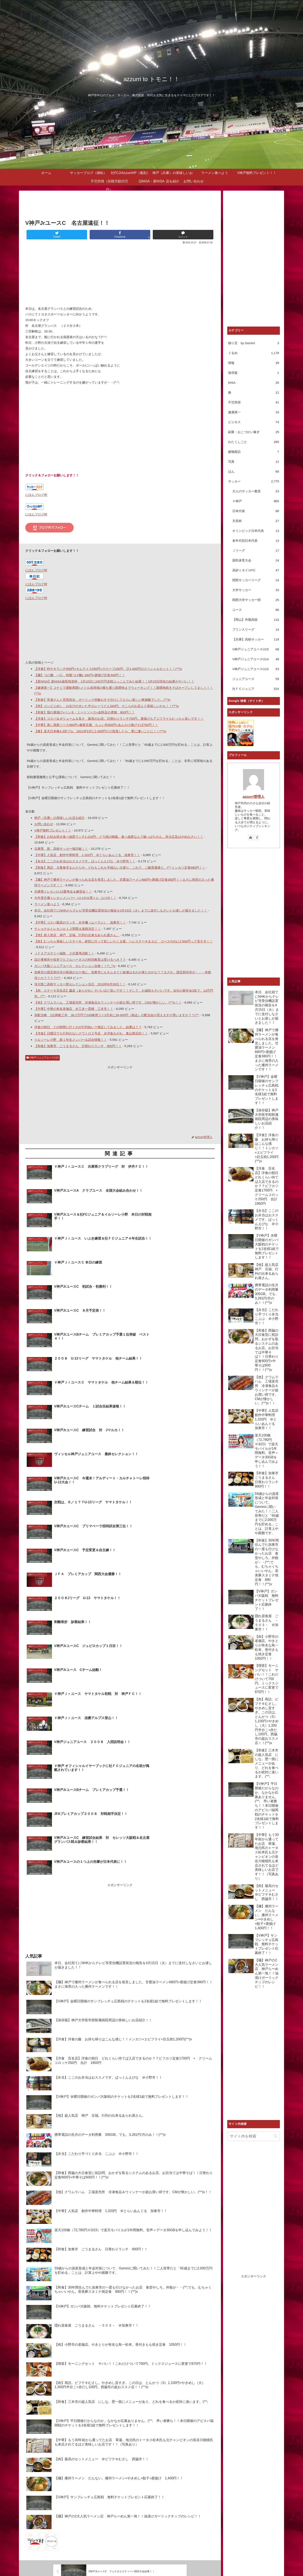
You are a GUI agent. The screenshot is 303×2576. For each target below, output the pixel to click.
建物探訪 (253, 452)
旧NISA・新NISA (246, 2562)
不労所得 (253, 402)
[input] (253, 2136)
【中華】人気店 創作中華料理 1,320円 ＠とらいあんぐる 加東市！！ (87, 855)
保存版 (253, 373)
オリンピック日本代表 (255, 531)
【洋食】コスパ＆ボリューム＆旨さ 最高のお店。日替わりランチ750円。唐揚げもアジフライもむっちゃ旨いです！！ (119, 718)
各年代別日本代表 (255, 540)
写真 (253, 461)
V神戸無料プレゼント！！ (52, 830)
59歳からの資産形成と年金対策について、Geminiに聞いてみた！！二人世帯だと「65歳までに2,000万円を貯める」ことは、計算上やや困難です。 (120, 747)
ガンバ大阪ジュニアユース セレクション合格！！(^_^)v (74, 966)
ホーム (39, 2557)
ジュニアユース (255, 679)
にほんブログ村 (36, 495)
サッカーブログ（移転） (64, 2557)
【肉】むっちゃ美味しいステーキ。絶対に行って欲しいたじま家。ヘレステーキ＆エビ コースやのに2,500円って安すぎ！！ (123, 941)
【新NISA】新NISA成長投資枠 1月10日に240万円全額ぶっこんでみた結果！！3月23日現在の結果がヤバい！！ (114, 681)
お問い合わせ (43, 824)
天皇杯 (255, 521)
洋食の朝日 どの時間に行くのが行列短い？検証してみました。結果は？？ (88, 1027)
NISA (253, 382)
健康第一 (253, 412)
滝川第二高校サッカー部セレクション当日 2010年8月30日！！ (79, 984)
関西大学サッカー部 (255, 600)
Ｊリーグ (255, 550)
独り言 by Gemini (253, 343)
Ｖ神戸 (255, 501)
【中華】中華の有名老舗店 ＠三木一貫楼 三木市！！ (73, 1009)
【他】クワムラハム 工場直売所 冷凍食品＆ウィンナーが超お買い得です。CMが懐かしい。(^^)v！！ (108, 1002)
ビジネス (253, 422)
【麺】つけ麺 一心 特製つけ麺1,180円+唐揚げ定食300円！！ (79, 675)
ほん (253, 471)
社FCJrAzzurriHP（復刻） (102, 2557)
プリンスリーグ (255, 629)
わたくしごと (253, 442)
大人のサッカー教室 (255, 491)
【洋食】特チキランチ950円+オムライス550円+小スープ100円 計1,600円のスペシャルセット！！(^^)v (108, 669)
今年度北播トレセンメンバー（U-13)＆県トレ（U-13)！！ (75, 898)
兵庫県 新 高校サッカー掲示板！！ (61, 848)
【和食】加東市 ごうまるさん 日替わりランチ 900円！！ (78, 1046)
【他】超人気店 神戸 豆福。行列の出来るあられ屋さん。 (77, 935)
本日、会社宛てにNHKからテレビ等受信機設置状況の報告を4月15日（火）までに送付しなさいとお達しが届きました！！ (120, 910)
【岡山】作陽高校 (255, 619)
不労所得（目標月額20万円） (261, 2557)
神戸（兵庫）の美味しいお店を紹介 (59, 818)
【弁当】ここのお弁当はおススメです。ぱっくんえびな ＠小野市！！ (84, 861)
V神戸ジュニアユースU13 (42, 1057)
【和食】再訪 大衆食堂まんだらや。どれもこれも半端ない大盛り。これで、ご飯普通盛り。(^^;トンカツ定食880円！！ (119, 867)
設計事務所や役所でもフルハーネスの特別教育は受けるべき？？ (80, 959)
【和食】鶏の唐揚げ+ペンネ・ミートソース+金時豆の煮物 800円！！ (84, 712)
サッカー (253, 481)
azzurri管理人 (69, 2312)
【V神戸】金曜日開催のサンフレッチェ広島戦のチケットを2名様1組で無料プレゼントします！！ (96, 798)
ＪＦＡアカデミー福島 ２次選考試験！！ (64, 953)
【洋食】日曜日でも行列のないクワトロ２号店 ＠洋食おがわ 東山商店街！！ (91, 1033)
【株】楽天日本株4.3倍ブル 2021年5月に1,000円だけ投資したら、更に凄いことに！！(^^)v (100, 731)
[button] (275, 2136)
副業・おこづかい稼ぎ (253, 432)
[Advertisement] (120, 204)
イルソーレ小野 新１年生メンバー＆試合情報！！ (70, 1039)
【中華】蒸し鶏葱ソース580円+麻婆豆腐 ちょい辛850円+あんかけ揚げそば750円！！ (96, 725)
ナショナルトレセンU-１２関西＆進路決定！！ (67, 928)
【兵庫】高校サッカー (255, 639)
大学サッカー (255, 590)
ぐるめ (253, 353)
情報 (253, 363)
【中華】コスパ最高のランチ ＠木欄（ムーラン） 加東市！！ (80, 922)
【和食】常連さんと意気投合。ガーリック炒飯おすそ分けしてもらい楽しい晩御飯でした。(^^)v (102, 699)
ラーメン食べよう (47, 904)
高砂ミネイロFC (255, 570)
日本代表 (255, 511)
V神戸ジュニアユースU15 (255, 649)
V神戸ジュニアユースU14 (255, 659)
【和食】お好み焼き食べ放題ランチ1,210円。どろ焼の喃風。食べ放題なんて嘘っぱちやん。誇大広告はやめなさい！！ (118, 836)
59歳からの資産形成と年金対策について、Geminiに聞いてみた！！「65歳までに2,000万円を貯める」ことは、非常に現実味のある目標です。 (120, 763)
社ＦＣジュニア (255, 689)
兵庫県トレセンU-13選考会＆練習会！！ (63, 891)
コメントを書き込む (120, 2286)
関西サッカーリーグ (255, 580)
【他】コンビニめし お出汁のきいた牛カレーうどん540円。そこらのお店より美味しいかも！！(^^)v (106, 706)
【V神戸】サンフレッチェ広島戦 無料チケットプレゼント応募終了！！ (78, 787)
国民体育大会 (255, 560)
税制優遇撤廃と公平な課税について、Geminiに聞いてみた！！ (71, 777)
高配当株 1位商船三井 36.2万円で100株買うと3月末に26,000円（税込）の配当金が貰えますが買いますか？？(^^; (116, 1015)
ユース (255, 610)
